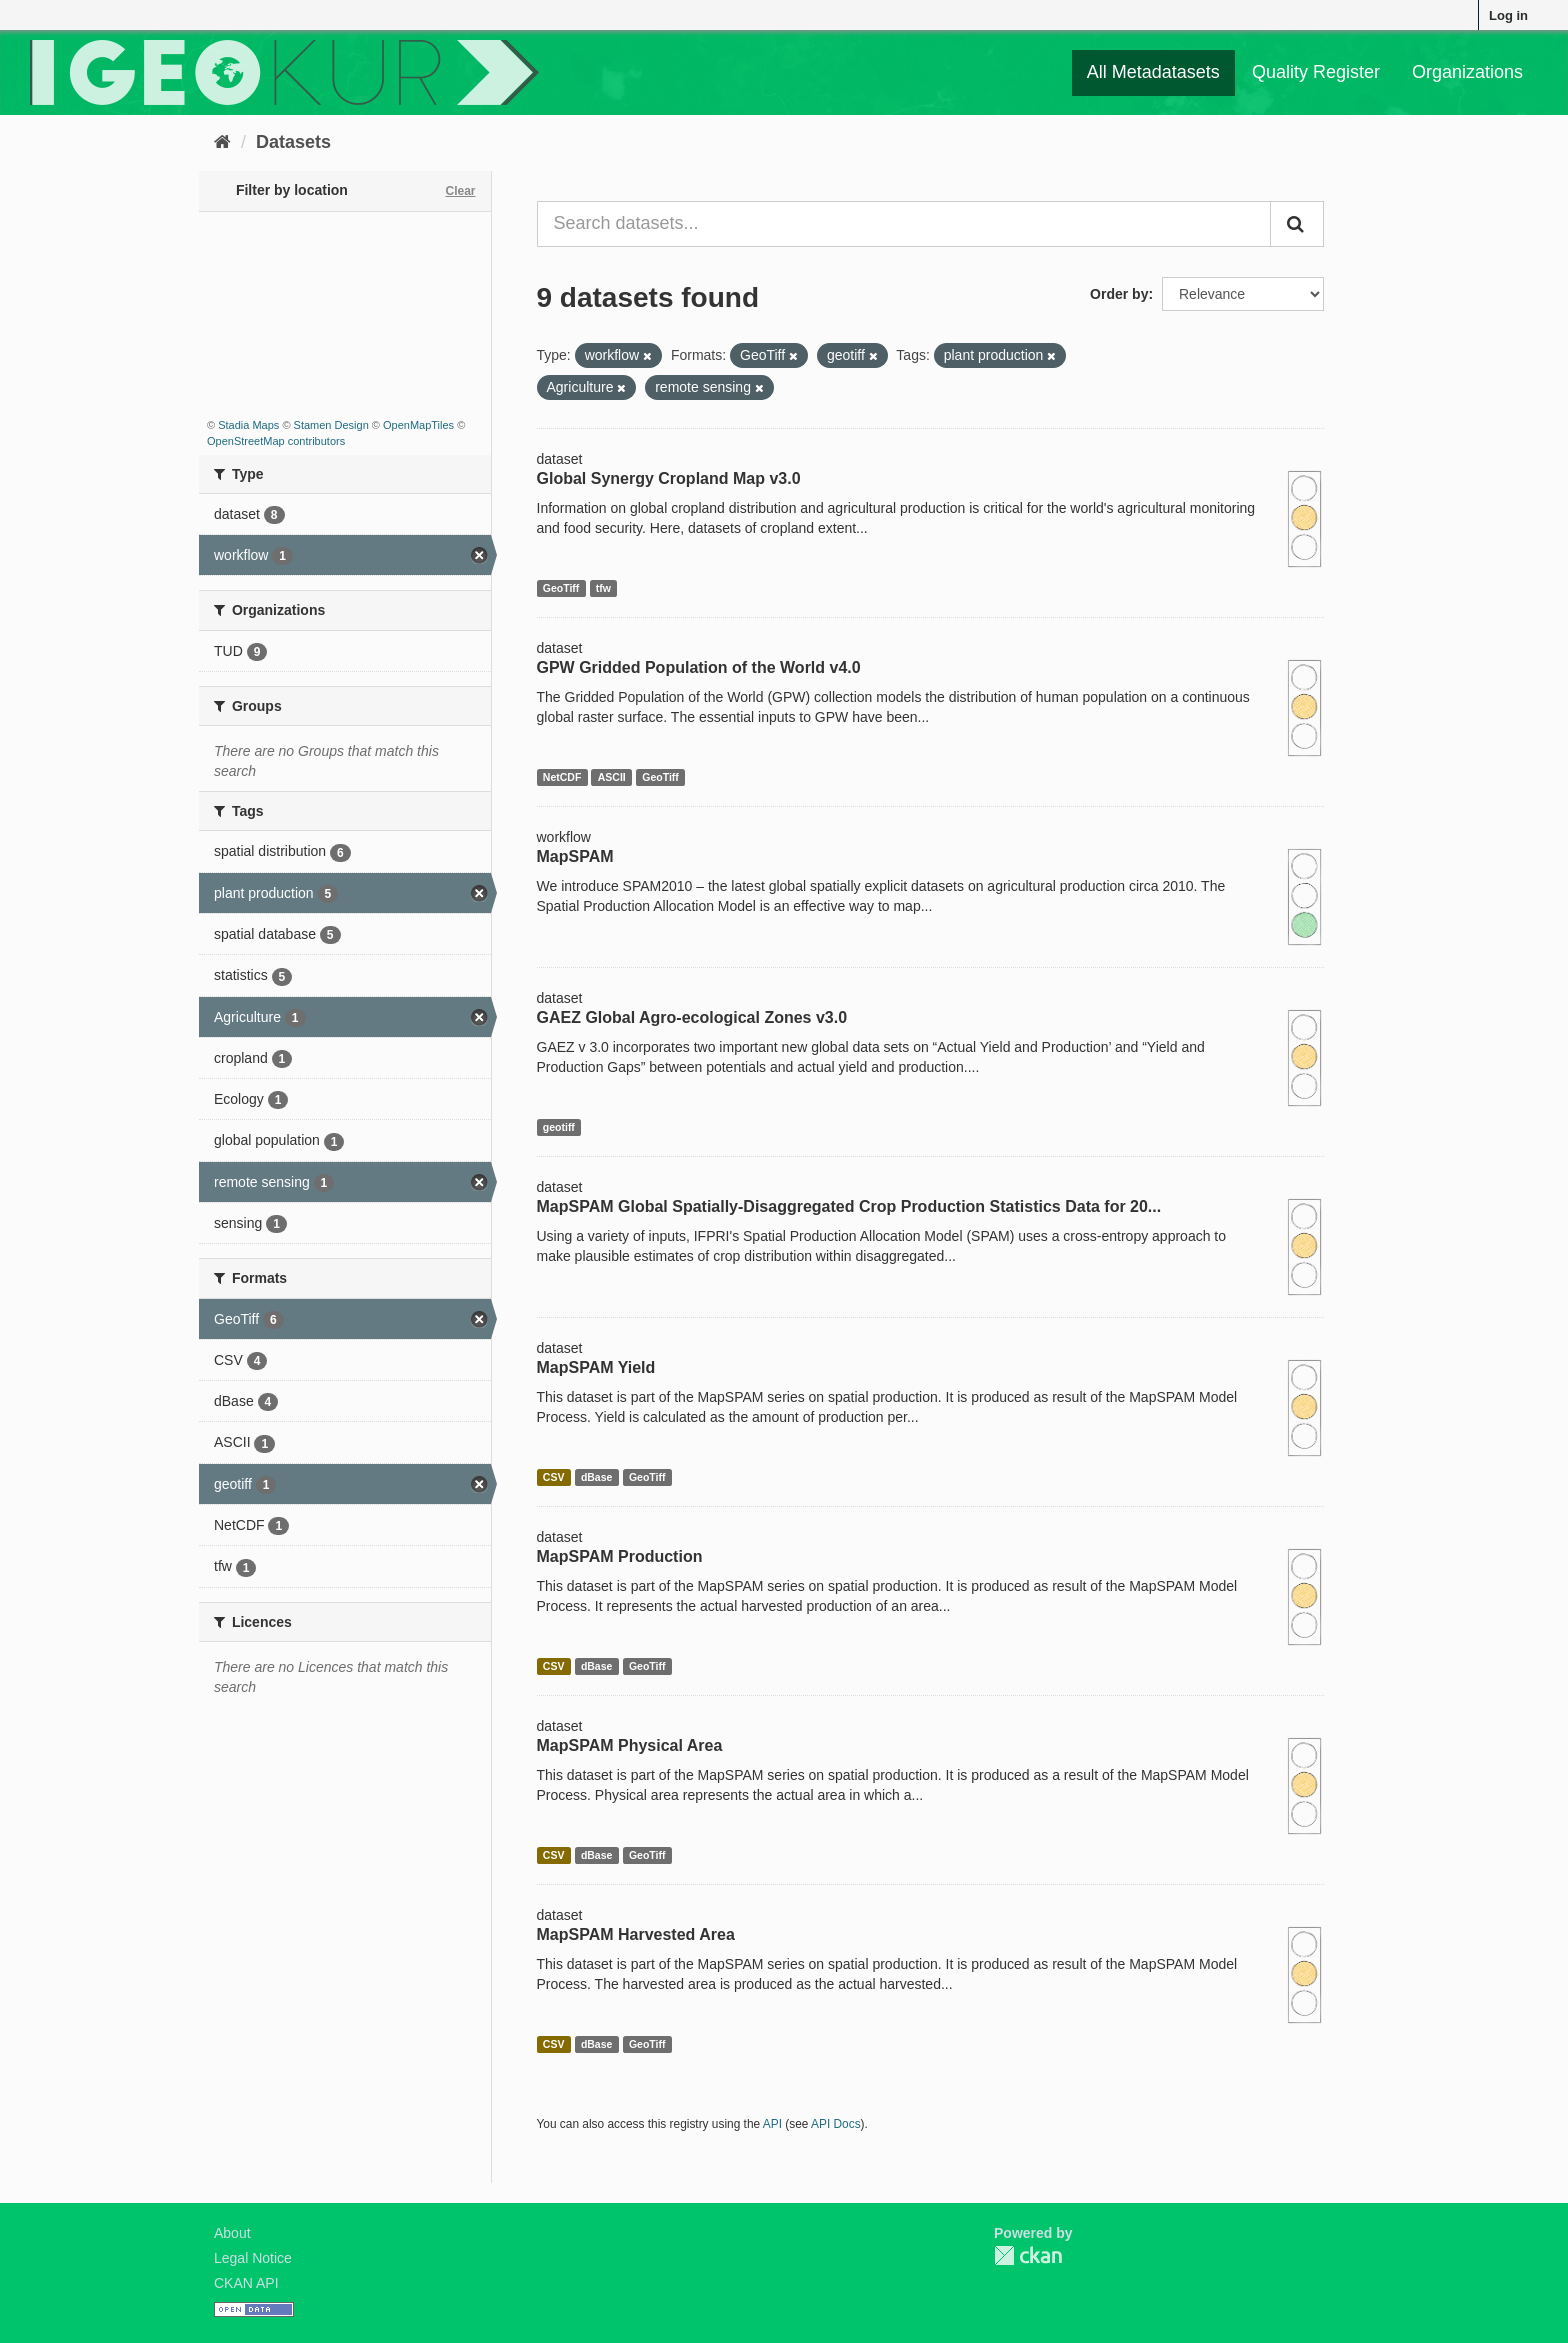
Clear (460, 191)
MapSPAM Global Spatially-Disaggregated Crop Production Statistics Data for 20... (849, 1206)
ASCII (612, 777)
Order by (1119, 294)
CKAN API (246, 2283)
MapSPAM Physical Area (630, 1745)
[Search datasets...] (904, 224)
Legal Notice (253, 2258)
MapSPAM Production (620, 1556)
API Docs (836, 2124)
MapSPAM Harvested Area (636, 1934)
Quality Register (1316, 72)
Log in (1508, 15)
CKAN (1028, 2255)
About (232, 2233)
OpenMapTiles (418, 425)
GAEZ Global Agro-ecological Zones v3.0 (692, 1017)
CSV (554, 1477)
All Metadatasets (1153, 72)
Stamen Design (331, 425)
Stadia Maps (248, 425)
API (772, 2124)
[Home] (222, 142)
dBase (597, 1477)
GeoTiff (561, 588)
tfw (603, 588)
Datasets (293, 142)
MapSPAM (575, 856)
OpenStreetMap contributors (276, 441)
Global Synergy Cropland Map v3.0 (669, 478)
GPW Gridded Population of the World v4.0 (699, 667)
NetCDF (562, 777)
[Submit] (1297, 224)
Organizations (1467, 72)
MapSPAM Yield (596, 1367)
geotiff (559, 1127)
